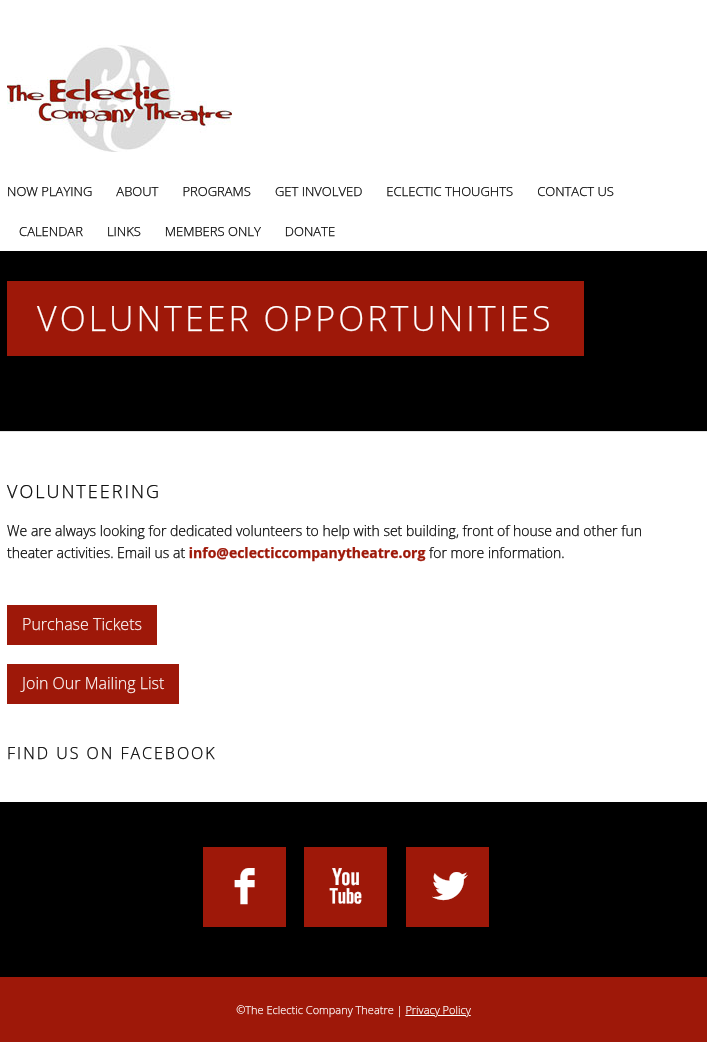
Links (124, 231)
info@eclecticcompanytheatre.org (307, 552)
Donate (310, 231)
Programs (216, 191)
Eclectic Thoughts (449, 191)
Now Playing (49, 191)
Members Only (213, 231)
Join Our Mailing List (93, 683)
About (137, 191)
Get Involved (318, 191)
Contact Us (575, 191)
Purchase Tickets (82, 624)
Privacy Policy (437, 1009)
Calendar (51, 231)
